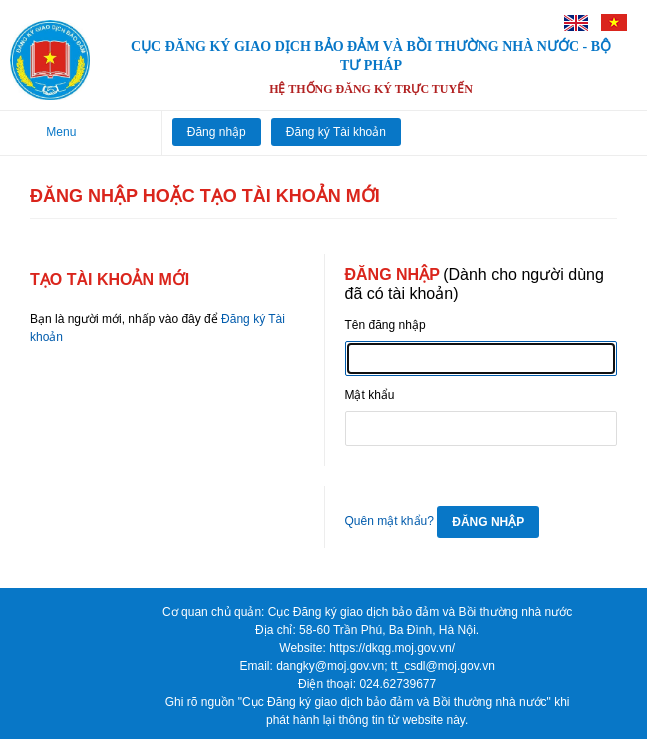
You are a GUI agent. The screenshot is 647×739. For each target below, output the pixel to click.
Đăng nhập (216, 132)
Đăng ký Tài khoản (336, 132)
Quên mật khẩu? (389, 521)
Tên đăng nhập (385, 325)
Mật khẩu (370, 395)
